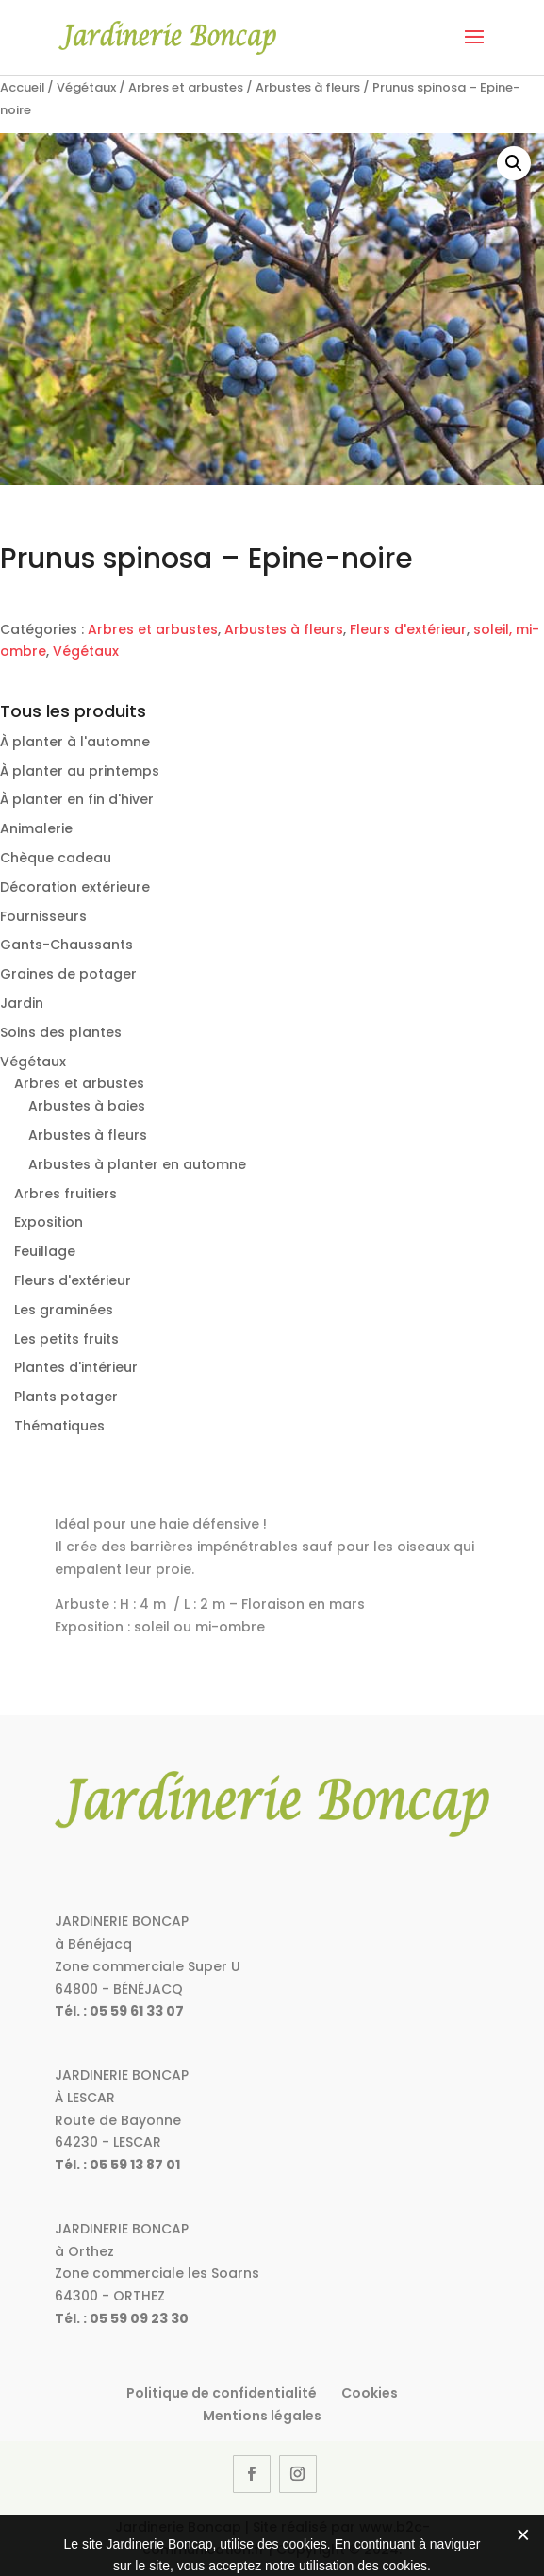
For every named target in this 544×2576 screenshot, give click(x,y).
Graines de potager (68, 973)
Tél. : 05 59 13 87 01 (117, 2164)
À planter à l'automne (75, 741)
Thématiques (59, 1425)
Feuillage (44, 1251)
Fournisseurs (43, 916)
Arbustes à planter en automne (137, 1164)
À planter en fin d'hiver (77, 799)
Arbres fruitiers (65, 1193)
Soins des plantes (61, 1032)
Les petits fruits (66, 1339)
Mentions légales (262, 2415)
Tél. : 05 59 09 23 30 (122, 2318)
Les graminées (63, 1309)
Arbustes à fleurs (308, 87)
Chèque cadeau (55, 857)
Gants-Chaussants (66, 944)
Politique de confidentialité (221, 2393)
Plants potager (66, 1396)
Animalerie (36, 828)
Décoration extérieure (75, 887)
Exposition (48, 1222)
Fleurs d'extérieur (408, 629)
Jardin (21, 1003)
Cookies (369, 2393)
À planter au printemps (79, 770)
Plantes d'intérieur (76, 1367)
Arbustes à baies (86, 1105)
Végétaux (86, 87)
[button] (514, 163)
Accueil (22, 87)
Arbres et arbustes (185, 87)
